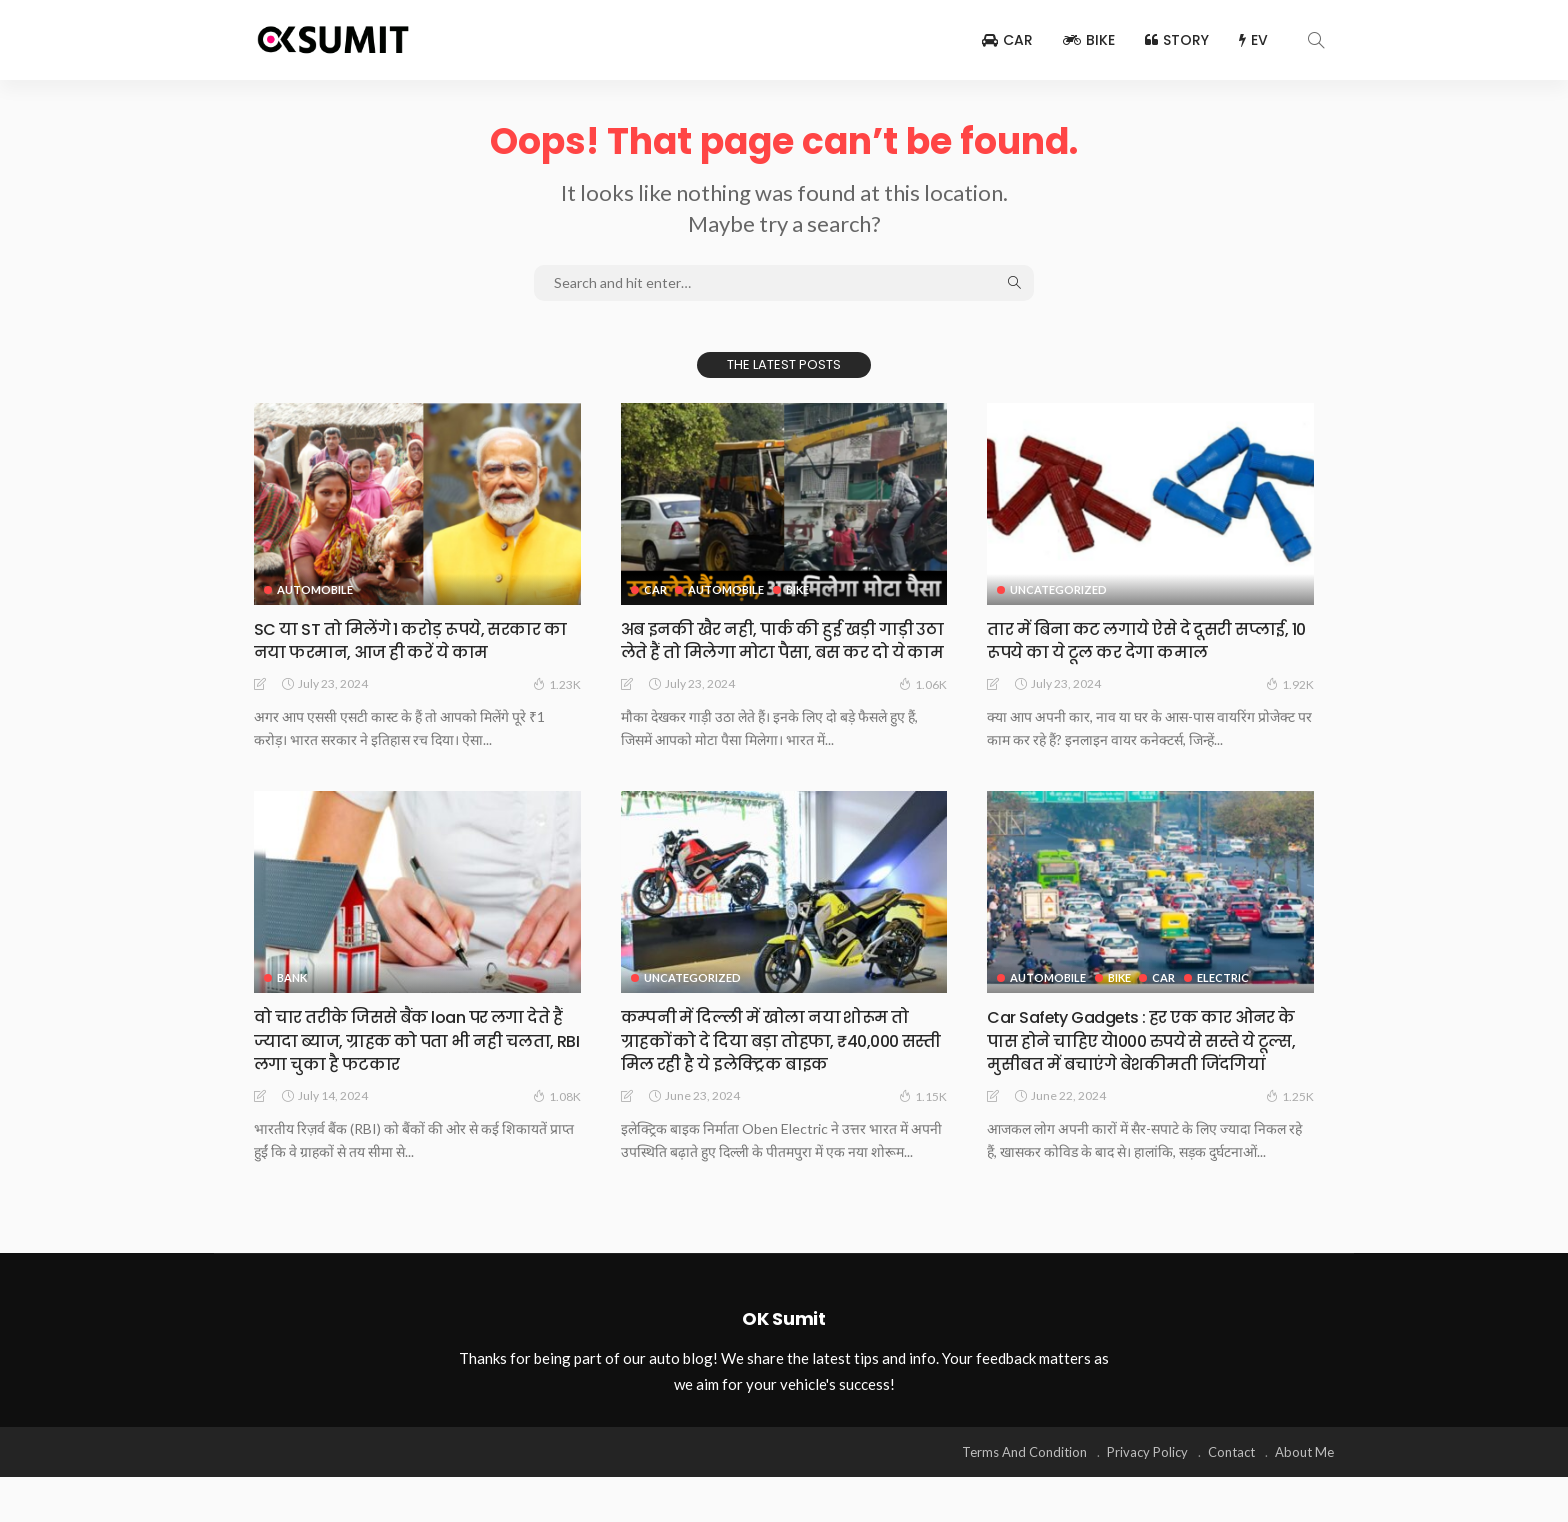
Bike (1089, 40)
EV (1253, 40)
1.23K (557, 684)
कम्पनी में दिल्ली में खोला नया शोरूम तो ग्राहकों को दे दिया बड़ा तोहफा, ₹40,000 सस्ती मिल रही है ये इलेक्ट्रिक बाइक (776, 1063)
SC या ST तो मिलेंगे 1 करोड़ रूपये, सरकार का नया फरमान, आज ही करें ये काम (411, 640)
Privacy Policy (1147, 1497)
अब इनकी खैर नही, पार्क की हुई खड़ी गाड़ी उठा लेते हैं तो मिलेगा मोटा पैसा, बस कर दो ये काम (784, 652)
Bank (292, 1000)
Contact (1231, 1497)
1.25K (1290, 1141)
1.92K (1290, 684)
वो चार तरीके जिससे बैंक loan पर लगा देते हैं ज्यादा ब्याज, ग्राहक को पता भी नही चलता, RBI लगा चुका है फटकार (416, 1063)
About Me (1304, 1497)
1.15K (923, 1118)
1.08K (557, 1118)
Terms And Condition (1024, 1497)
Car (1007, 40)
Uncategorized (1058, 589)
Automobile (315, 589)
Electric (1227, 1000)
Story (1177, 40)
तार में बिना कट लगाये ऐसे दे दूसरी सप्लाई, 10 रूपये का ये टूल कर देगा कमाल (1149, 640)
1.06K (923, 707)
